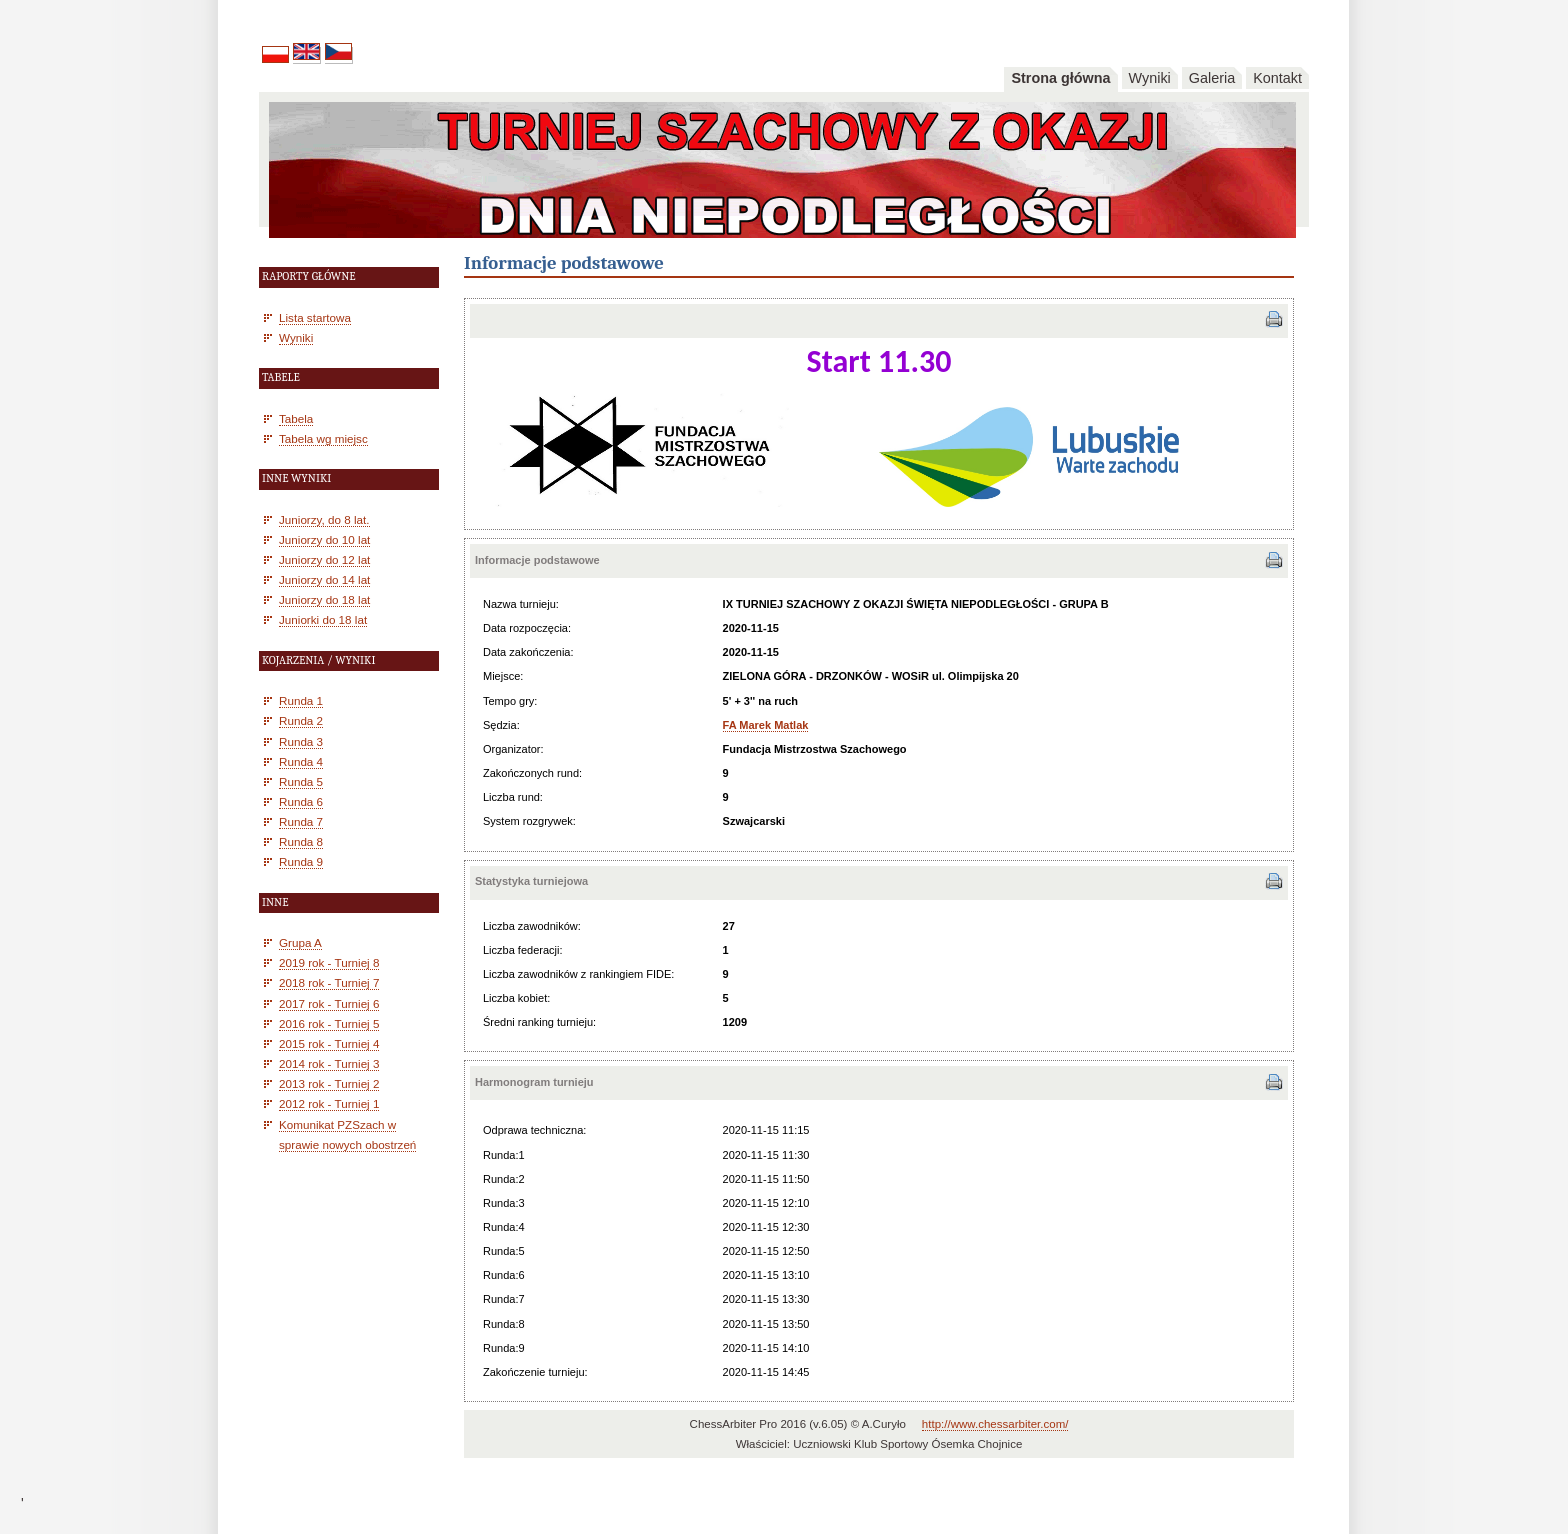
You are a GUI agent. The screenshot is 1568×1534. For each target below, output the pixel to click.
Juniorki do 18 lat (323, 619)
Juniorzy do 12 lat (324, 559)
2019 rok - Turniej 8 (329, 962)
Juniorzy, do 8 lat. (324, 519)
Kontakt (1277, 78)
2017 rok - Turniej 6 (329, 1003)
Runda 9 (301, 861)
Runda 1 (301, 700)
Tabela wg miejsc (323, 438)
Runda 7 (301, 821)
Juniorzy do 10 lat (324, 539)
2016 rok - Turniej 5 (329, 1023)
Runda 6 (301, 801)
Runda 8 (301, 841)
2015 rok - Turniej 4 (329, 1043)
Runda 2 (301, 720)
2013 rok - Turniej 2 (329, 1083)
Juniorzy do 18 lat (324, 599)
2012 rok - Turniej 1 (329, 1103)
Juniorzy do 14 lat (324, 579)
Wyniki (1150, 78)
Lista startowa (315, 317)
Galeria (1212, 78)
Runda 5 (301, 781)
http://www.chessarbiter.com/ (995, 1424)
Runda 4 (301, 761)
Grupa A (300, 942)
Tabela (296, 418)
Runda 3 (301, 741)
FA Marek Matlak (766, 725)
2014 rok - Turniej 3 (329, 1063)
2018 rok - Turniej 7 (329, 982)
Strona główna (1060, 78)
